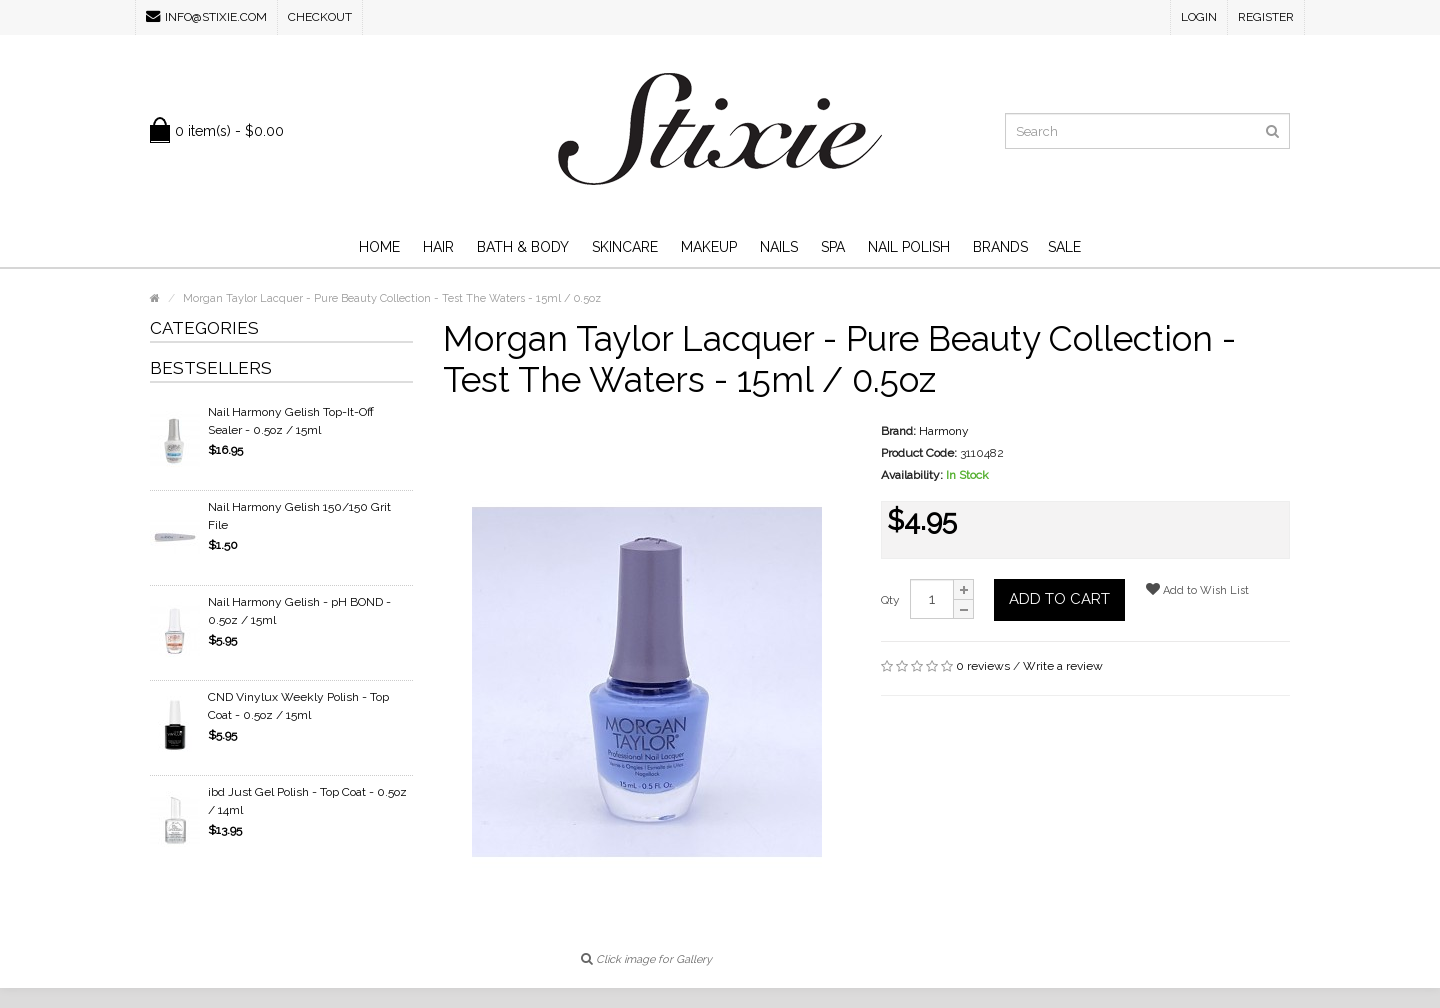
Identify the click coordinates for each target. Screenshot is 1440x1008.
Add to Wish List (1197, 589)
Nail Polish (909, 247)
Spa (833, 247)
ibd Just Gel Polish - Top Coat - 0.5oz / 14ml (307, 801)
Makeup (709, 247)
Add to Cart (1059, 599)
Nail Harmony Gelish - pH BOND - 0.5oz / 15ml (299, 611)
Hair (438, 247)
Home (379, 247)
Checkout (320, 17)
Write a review (1063, 666)
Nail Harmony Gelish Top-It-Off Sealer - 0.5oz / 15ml (291, 421)
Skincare (625, 247)
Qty (890, 600)
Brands (1000, 247)
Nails (779, 247)
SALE (1064, 247)
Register (1266, 17)
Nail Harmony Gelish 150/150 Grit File (299, 516)
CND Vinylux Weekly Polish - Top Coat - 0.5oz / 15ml (298, 706)
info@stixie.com (206, 16)
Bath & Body (523, 247)
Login (1199, 17)
